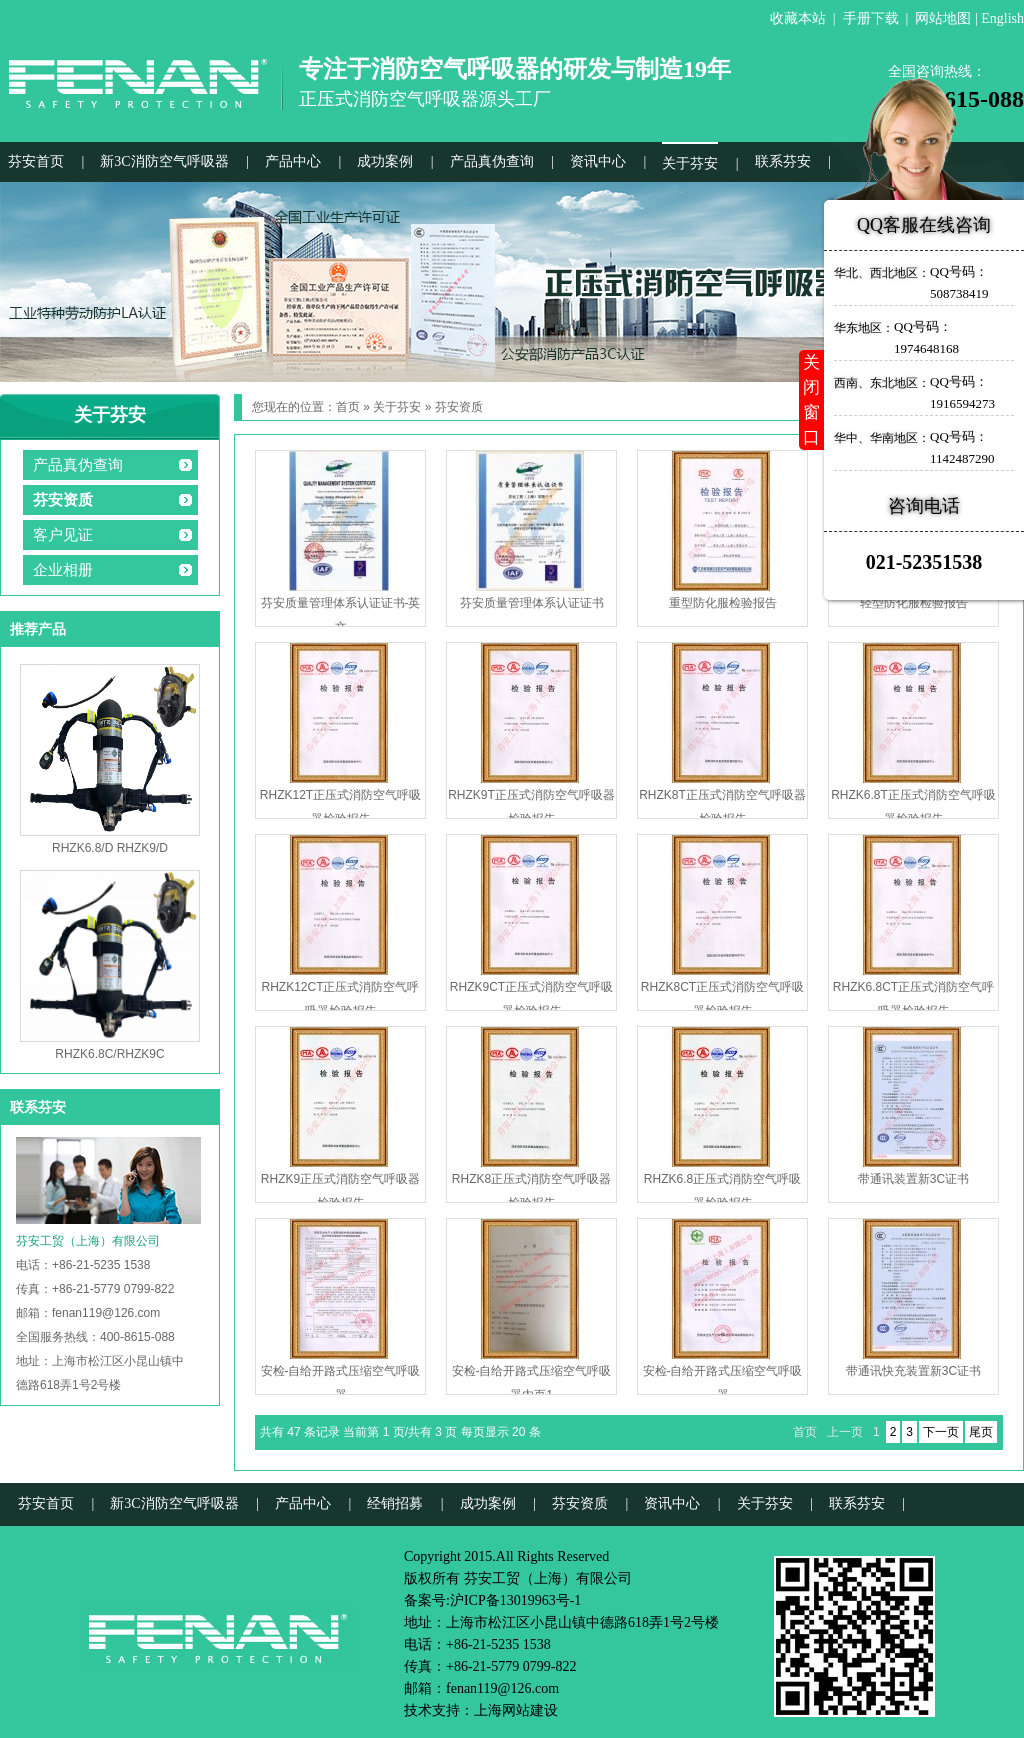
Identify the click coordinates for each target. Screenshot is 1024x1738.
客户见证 (63, 535)
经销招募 (395, 1503)
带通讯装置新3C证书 (913, 1179)
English (1002, 18)
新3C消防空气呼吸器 (164, 161)
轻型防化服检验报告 (914, 603)
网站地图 (943, 18)
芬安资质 (63, 500)
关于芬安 (690, 163)
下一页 (941, 1432)
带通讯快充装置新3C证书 (913, 1371)
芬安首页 (36, 161)
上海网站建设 (516, 1710)
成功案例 (385, 161)
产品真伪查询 (492, 161)
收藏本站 (798, 18)
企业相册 (63, 570)
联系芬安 (783, 161)
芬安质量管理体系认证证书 (532, 603)
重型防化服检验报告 (723, 603)
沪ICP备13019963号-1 (515, 1600)
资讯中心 (598, 161)
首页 (348, 407)
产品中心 (293, 161)
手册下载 (871, 18)
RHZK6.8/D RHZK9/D (110, 848)
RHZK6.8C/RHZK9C (109, 1054)
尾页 (981, 1432)
